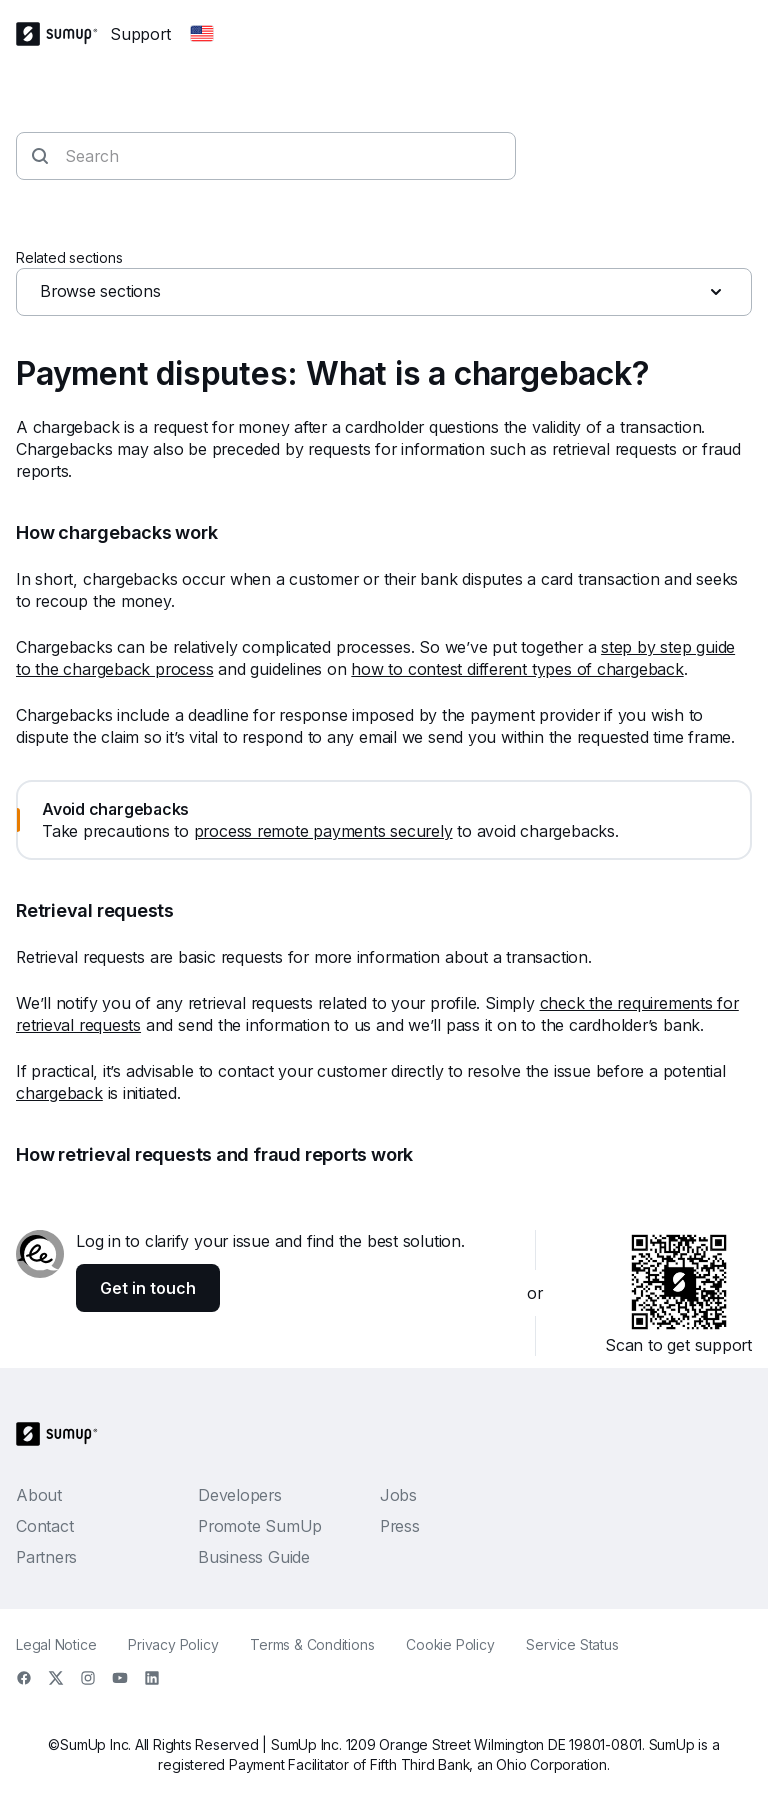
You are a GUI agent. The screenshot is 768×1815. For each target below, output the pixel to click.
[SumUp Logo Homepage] (63, 34)
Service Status (572, 1644)
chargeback (59, 1093)
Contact (44, 1526)
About (39, 1495)
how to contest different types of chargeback (517, 669)
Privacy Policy (173, 1644)
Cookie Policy (450, 1644)
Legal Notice (56, 1644)
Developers (240, 1495)
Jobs (398, 1495)
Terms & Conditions (312, 1644)
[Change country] (202, 34)
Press (400, 1526)
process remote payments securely (323, 831)
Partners (46, 1557)
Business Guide (254, 1557)
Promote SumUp (260, 1526)
